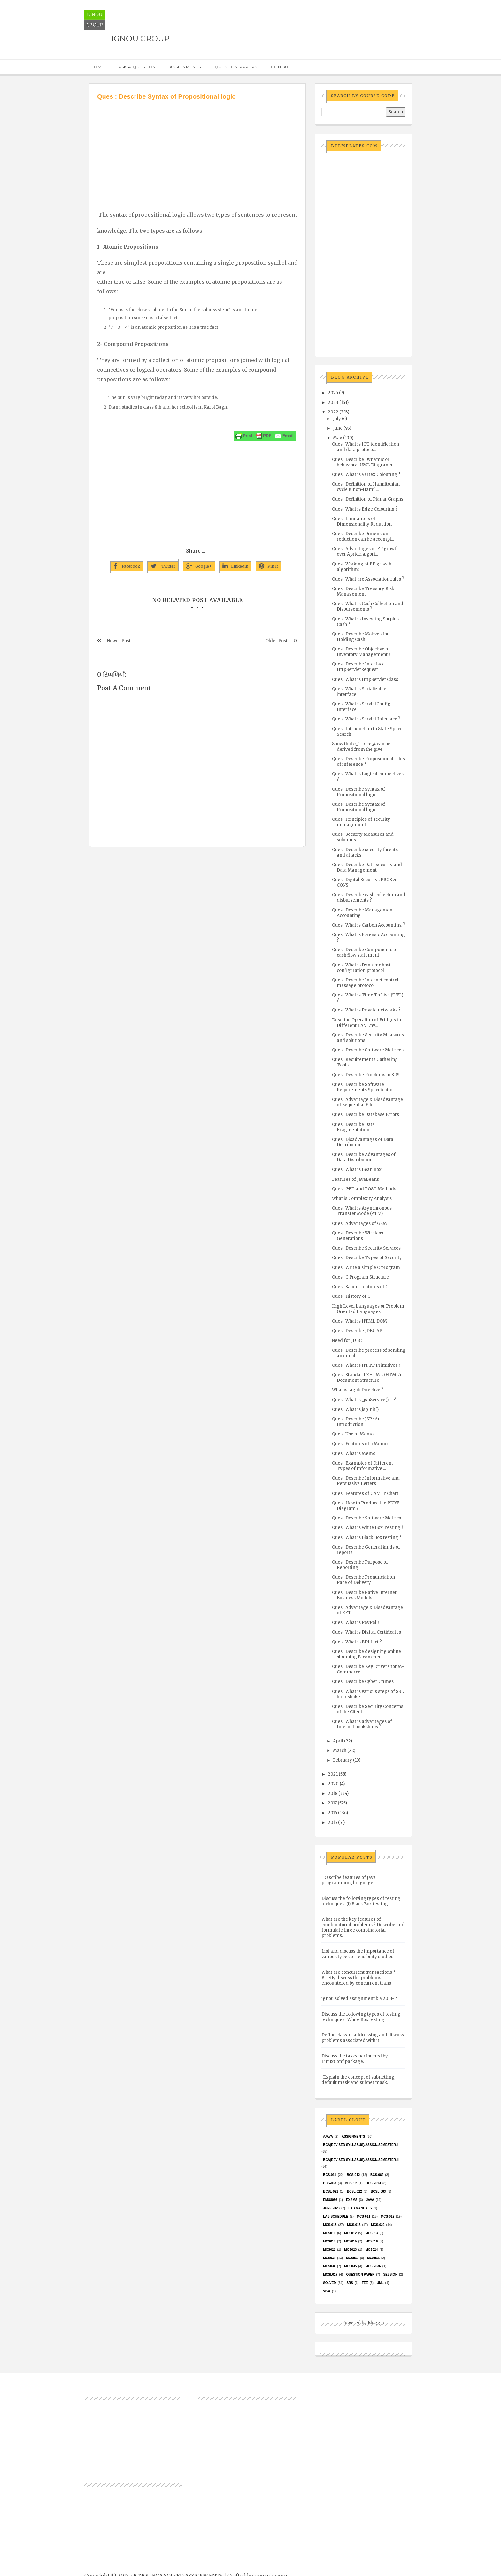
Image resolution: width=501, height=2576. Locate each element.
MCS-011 (363, 2216)
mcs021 (329, 2249)
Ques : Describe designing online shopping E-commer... (366, 1654)
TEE (365, 2283)
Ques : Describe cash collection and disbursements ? (368, 897)
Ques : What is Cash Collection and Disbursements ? (367, 606)
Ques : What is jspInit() (355, 1409)
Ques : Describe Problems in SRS (365, 1075)
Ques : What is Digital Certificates (366, 1632)
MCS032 (352, 2258)
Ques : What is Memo (353, 1453)
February (342, 1760)
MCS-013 (329, 2224)
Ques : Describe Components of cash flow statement (365, 952)
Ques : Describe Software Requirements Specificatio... (363, 1087)
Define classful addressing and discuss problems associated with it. (362, 2037)
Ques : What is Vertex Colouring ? (366, 474)
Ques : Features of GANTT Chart (365, 1493)
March (339, 1750)
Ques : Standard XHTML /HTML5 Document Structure (366, 1377)
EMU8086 (330, 2200)
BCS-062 (376, 2175)
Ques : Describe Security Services (366, 1248)
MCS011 (329, 2233)
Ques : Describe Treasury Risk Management (363, 591)
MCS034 (329, 2266)
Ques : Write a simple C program (366, 1267)
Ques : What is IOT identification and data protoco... (365, 447)
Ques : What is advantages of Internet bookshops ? (362, 1724)
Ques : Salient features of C (360, 1286)
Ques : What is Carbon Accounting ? (368, 925)
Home (97, 67)
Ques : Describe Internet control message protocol (365, 982)
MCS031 (329, 2258)
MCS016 (371, 2241)
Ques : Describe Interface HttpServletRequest (358, 666)
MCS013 (371, 2233)
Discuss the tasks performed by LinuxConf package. (354, 2058)
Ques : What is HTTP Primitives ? (366, 1365)
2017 (332, 1803)
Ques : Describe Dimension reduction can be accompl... (363, 536)
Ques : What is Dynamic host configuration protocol (361, 967)
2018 (332, 1793)
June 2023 (331, 2208)
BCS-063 (329, 2183)
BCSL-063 (378, 2191)
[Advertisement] (197, 149)
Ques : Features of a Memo (360, 1444)
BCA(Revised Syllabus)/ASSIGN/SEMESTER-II (361, 2160)
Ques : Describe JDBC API (358, 1331)
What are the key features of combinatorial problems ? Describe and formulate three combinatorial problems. (363, 1927)
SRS (349, 2283)
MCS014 (329, 2241)
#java (328, 2136)
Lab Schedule (335, 2216)
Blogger (376, 2323)
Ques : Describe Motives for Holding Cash (360, 636)
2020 (333, 1784)
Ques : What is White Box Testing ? (368, 1527)
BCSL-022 (354, 2191)
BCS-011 (329, 2175)
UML (380, 2283)
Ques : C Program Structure (360, 1277)
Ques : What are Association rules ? (368, 579)
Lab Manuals (360, 2208)
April (338, 1741)
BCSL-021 (330, 2191)
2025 (333, 393)
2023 (333, 402)
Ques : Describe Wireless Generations (357, 1235)
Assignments (185, 67)
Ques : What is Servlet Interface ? (366, 719)
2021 (333, 1774)
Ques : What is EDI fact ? (357, 1642)
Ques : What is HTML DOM (359, 1321)
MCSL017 (330, 2274)
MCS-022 (377, 2224)
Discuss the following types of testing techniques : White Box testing (360, 2016)
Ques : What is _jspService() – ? (364, 1400)
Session (390, 2274)
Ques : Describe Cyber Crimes (363, 1681)
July (337, 418)
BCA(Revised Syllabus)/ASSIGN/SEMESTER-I (360, 2145)
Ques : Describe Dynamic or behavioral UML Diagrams (362, 462)
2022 (333, 412)
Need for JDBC (347, 1340)
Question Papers (236, 67)
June (338, 428)
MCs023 (350, 2249)
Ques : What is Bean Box (357, 1169)
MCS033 (373, 2258)
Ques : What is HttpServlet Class (365, 679)
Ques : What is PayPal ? (356, 1622)
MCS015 (350, 2241)
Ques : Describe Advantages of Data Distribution (364, 1157)
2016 (332, 1813)
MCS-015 (353, 2224)
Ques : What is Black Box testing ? (366, 1537)
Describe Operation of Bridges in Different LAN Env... (366, 1022)
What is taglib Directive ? (357, 1390)
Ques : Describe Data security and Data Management (367, 867)
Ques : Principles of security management (361, 822)
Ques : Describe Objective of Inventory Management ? (361, 651)
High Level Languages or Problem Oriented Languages (368, 1308)
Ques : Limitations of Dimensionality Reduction (362, 521)
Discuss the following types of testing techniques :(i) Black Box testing (360, 1901)
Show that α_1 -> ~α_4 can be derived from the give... (361, 746)
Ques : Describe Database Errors (365, 1114)
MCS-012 (387, 2216)
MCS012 (350, 2233)
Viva (326, 2291)
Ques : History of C (351, 1296)
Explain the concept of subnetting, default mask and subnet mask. (358, 2079)
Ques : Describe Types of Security (367, 1257)
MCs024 (371, 2249)
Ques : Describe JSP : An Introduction (356, 1421)
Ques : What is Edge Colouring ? (365, 509)
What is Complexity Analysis (362, 1198)
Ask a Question (137, 67)
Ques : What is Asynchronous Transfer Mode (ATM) (362, 1210)
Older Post (277, 640)
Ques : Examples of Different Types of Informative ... (362, 1465)
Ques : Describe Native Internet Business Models (364, 1595)
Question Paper (360, 2274)
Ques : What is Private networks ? (366, 1010)
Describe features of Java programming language (348, 1880)
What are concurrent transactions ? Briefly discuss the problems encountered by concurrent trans (358, 1978)
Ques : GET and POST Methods (364, 1189)
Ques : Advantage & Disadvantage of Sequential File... (367, 1102)
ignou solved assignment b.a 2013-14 (359, 1998)
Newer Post (119, 640)
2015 (332, 1822)
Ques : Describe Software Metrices (368, 1050)
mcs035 (350, 2266)
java (370, 2200)
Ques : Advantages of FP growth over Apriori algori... (365, 551)
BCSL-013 (373, 2183)
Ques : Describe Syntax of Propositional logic (358, 792)
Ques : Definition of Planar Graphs (367, 499)
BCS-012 (353, 2175)
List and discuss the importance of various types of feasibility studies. (357, 1954)
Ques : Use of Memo (353, 1434)
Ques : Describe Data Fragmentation (353, 1127)
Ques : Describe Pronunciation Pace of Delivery (363, 1579)
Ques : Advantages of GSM (359, 1223)
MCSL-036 (373, 2266)
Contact (282, 67)
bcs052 (351, 2183)
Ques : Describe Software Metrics (366, 1518)
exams (352, 2200)
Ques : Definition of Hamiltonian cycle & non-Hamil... (366, 486)
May (337, 438)
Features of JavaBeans (355, 1179)
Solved (329, 2283)
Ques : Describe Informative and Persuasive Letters (366, 1480)
